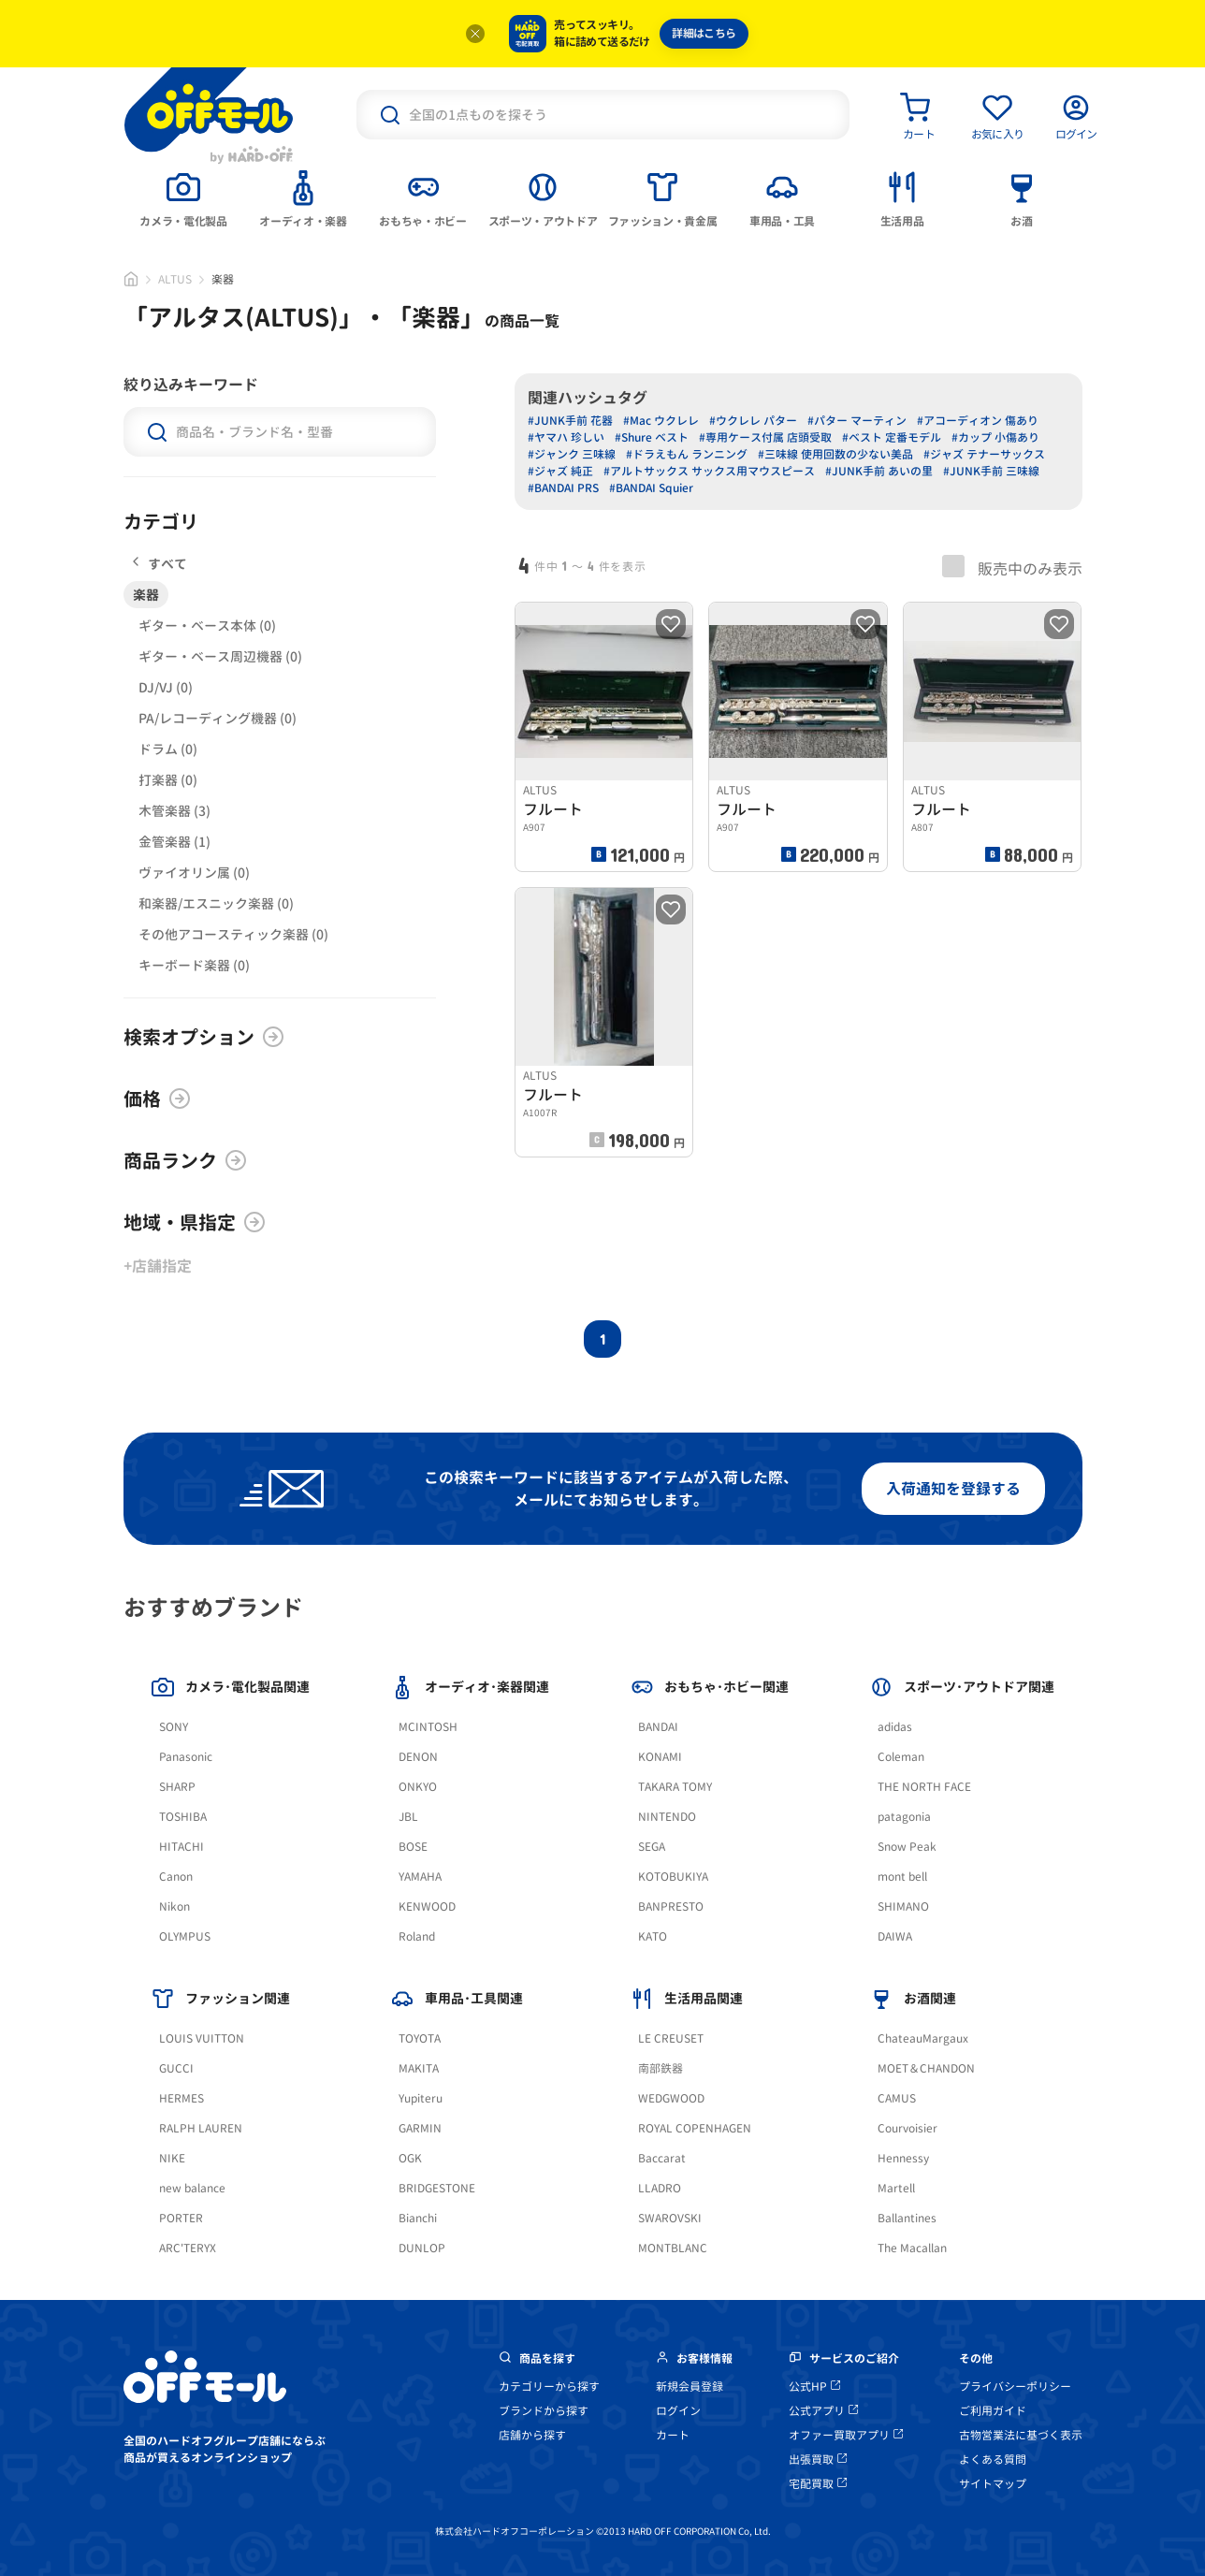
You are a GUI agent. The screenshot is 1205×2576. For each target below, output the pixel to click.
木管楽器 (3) (174, 811)
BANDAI (658, 1727)
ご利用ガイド (992, 2411)
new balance (192, 2188)
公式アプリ (823, 2411)
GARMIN (420, 2128)
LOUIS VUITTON (201, 2038)
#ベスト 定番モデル (891, 437)
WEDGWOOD (671, 2098)
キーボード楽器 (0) (194, 965)
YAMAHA (420, 1877)
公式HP (814, 2386)
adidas (895, 1727)
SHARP (177, 1787)
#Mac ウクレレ (661, 421)
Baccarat (662, 2158)
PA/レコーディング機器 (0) (217, 718)
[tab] (183, 197)
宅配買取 (818, 2484)
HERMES (181, 2098)
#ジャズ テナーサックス (984, 454)
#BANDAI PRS (563, 488)
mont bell (902, 1877)
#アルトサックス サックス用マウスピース (709, 471)
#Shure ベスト (652, 437)
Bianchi (418, 2218)
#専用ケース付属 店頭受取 (765, 437)
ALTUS (175, 279)
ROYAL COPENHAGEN (694, 2128)
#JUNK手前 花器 (570, 421)
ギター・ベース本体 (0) (207, 625)
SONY (173, 1727)
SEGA (651, 1847)
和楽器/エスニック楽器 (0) (216, 903)
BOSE (413, 1847)
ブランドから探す (543, 2411)
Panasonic (185, 1757)
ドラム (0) (167, 749)
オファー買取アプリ (846, 2435)
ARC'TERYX (187, 2248)
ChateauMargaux (923, 2038)
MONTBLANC (672, 2248)
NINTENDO (667, 1817)
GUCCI (176, 2068)
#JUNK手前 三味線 (991, 471)
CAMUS (897, 2098)
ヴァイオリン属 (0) (194, 872)
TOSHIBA (183, 1817)
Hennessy (903, 2158)
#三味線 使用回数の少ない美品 (835, 454)
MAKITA (419, 2068)
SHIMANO (903, 1906)
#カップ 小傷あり (995, 437)
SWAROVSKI (670, 2218)
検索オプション (203, 1037)
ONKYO (418, 1787)
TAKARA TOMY (675, 1787)
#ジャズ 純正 (560, 471)
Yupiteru (421, 2098)
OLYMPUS (185, 1936)
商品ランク (185, 1160)
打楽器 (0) (167, 780)
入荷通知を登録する (953, 1488)
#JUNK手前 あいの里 (879, 471)
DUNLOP (422, 2248)
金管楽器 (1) (174, 842)
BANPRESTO (671, 1906)
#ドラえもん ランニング (687, 454)
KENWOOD (427, 1906)
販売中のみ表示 (1012, 567)
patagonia (904, 1817)
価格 (157, 1098)
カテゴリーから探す (549, 2386)
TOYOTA (420, 2038)
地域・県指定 (194, 1222)
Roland (417, 1936)
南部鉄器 (660, 2068)
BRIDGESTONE (437, 2188)
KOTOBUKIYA (673, 1877)
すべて (160, 564)
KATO (652, 1936)
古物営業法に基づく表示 (1020, 2435)
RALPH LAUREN (200, 2128)
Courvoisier (907, 2128)
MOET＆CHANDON (926, 2068)
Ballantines (907, 2218)
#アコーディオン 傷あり (977, 421)
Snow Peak (907, 1847)
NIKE (172, 2158)
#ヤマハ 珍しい (566, 437)
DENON (418, 1757)
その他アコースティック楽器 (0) (233, 934)
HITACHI (181, 1847)
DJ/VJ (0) (165, 687)
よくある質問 (992, 2459)
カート (673, 2435)
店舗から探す (532, 2435)
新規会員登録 (689, 2386)
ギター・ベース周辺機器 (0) (220, 656)
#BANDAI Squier (651, 488)
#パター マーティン (857, 421)
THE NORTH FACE (924, 1787)
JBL (408, 1817)
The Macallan (912, 2248)
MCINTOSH (428, 1727)
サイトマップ (992, 2484)
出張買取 (818, 2459)
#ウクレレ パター (753, 421)
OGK (410, 2158)
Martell (896, 2188)
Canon (176, 1877)
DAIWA (895, 1936)
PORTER (181, 2218)
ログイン (678, 2411)
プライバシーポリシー (1015, 2386)
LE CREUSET (671, 2038)
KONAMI (660, 1757)
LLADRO (659, 2188)
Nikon (174, 1906)
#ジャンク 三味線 (572, 454)
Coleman (901, 1757)
